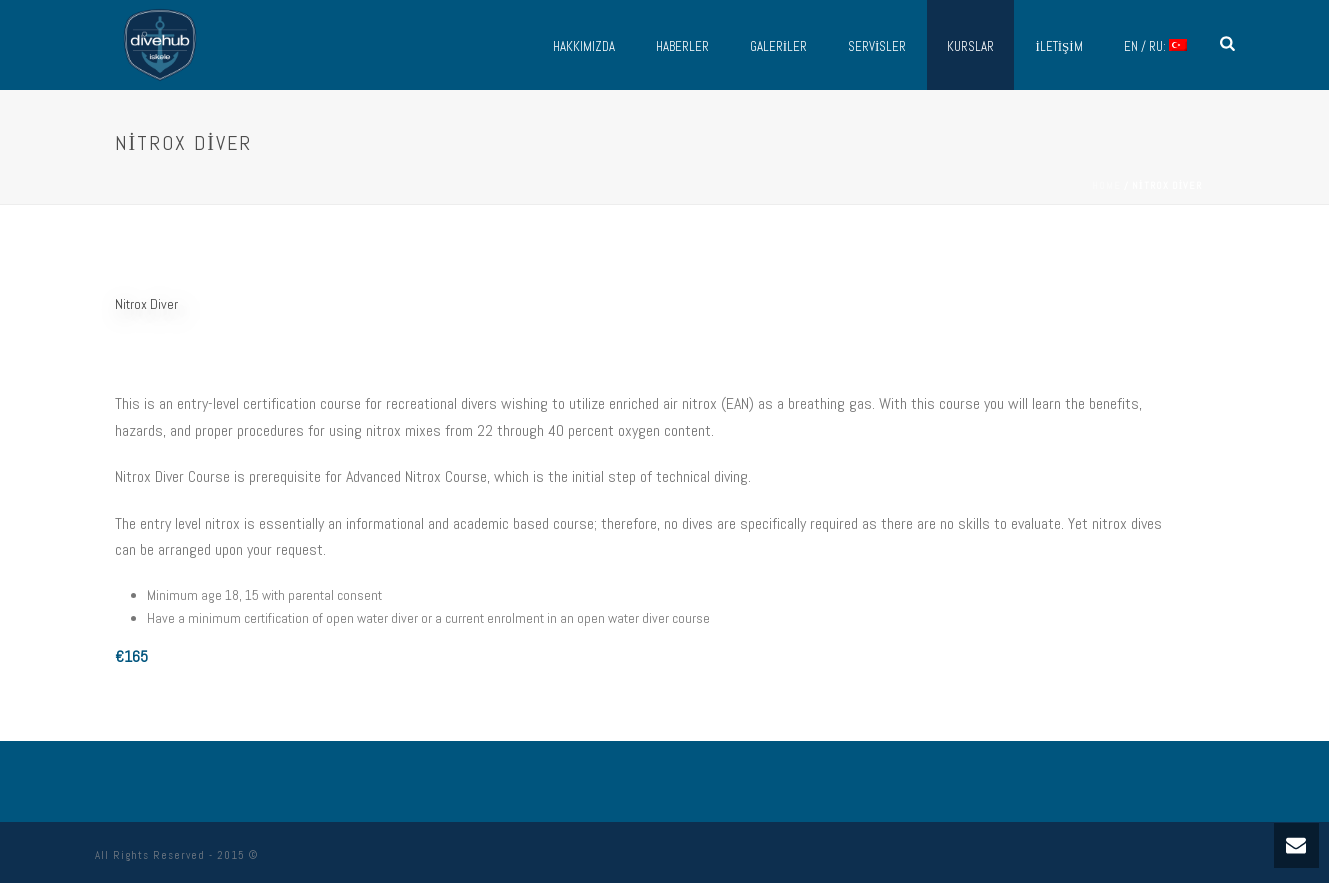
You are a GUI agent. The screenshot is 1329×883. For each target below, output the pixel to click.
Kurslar (970, 46)
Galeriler (778, 46)
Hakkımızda (584, 46)
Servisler (877, 46)
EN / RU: (1155, 46)
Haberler (682, 46)
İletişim (1058, 46)
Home (1106, 185)
